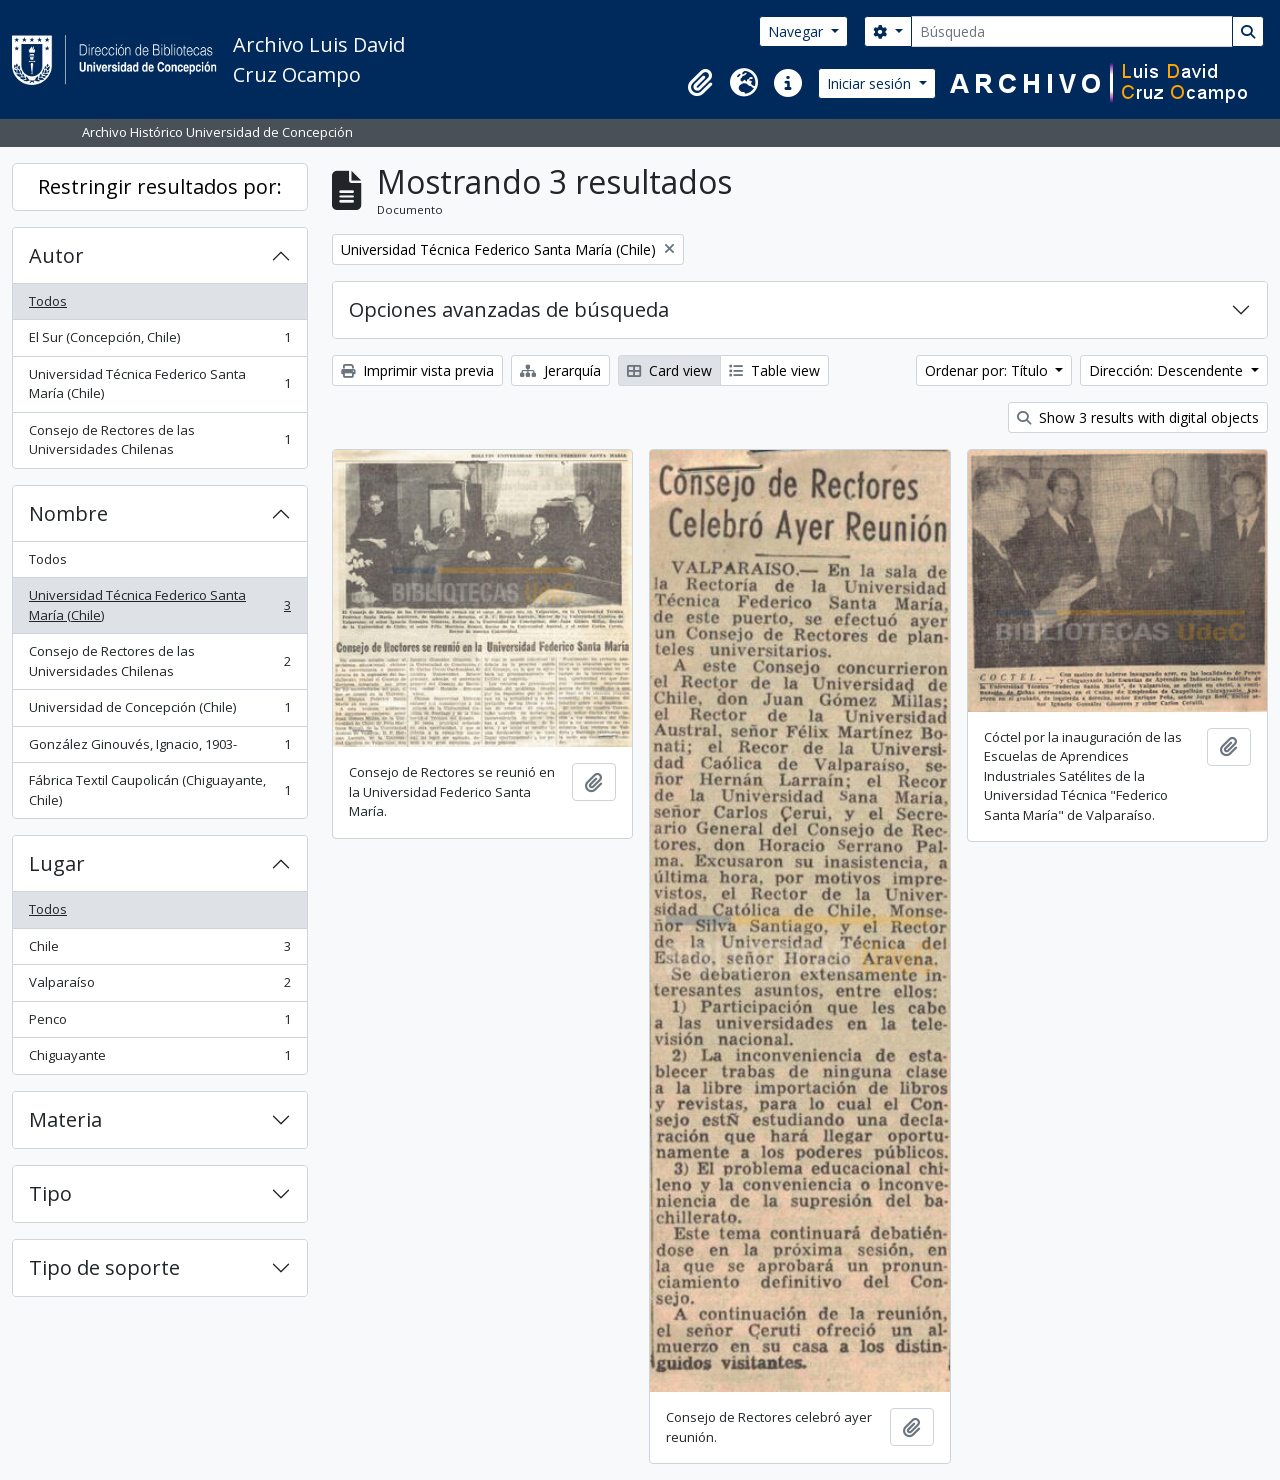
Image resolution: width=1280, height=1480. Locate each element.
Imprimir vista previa (417, 370)
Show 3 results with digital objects (1138, 417)
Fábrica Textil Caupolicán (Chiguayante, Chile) (159, 790)
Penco (159, 1023)
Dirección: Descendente (1168, 370)
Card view (669, 370)
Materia (65, 1119)
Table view (774, 370)
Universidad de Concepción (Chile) (159, 711)
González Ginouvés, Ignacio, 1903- (159, 748)
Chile (159, 950)
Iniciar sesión (871, 83)
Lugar (57, 863)
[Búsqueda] (1072, 31)
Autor (56, 255)
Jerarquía (560, 370)
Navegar (797, 31)
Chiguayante (159, 1059)
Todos (48, 301)
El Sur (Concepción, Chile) (159, 341)
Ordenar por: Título (988, 370)
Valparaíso (159, 986)
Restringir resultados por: (160, 186)
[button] (700, 83)
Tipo (50, 1193)
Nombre (68, 513)
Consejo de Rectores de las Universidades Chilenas (159, 440)
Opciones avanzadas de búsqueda (509, 309)
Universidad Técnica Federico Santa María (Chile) (159, 384)
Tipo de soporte (104, 1267)
